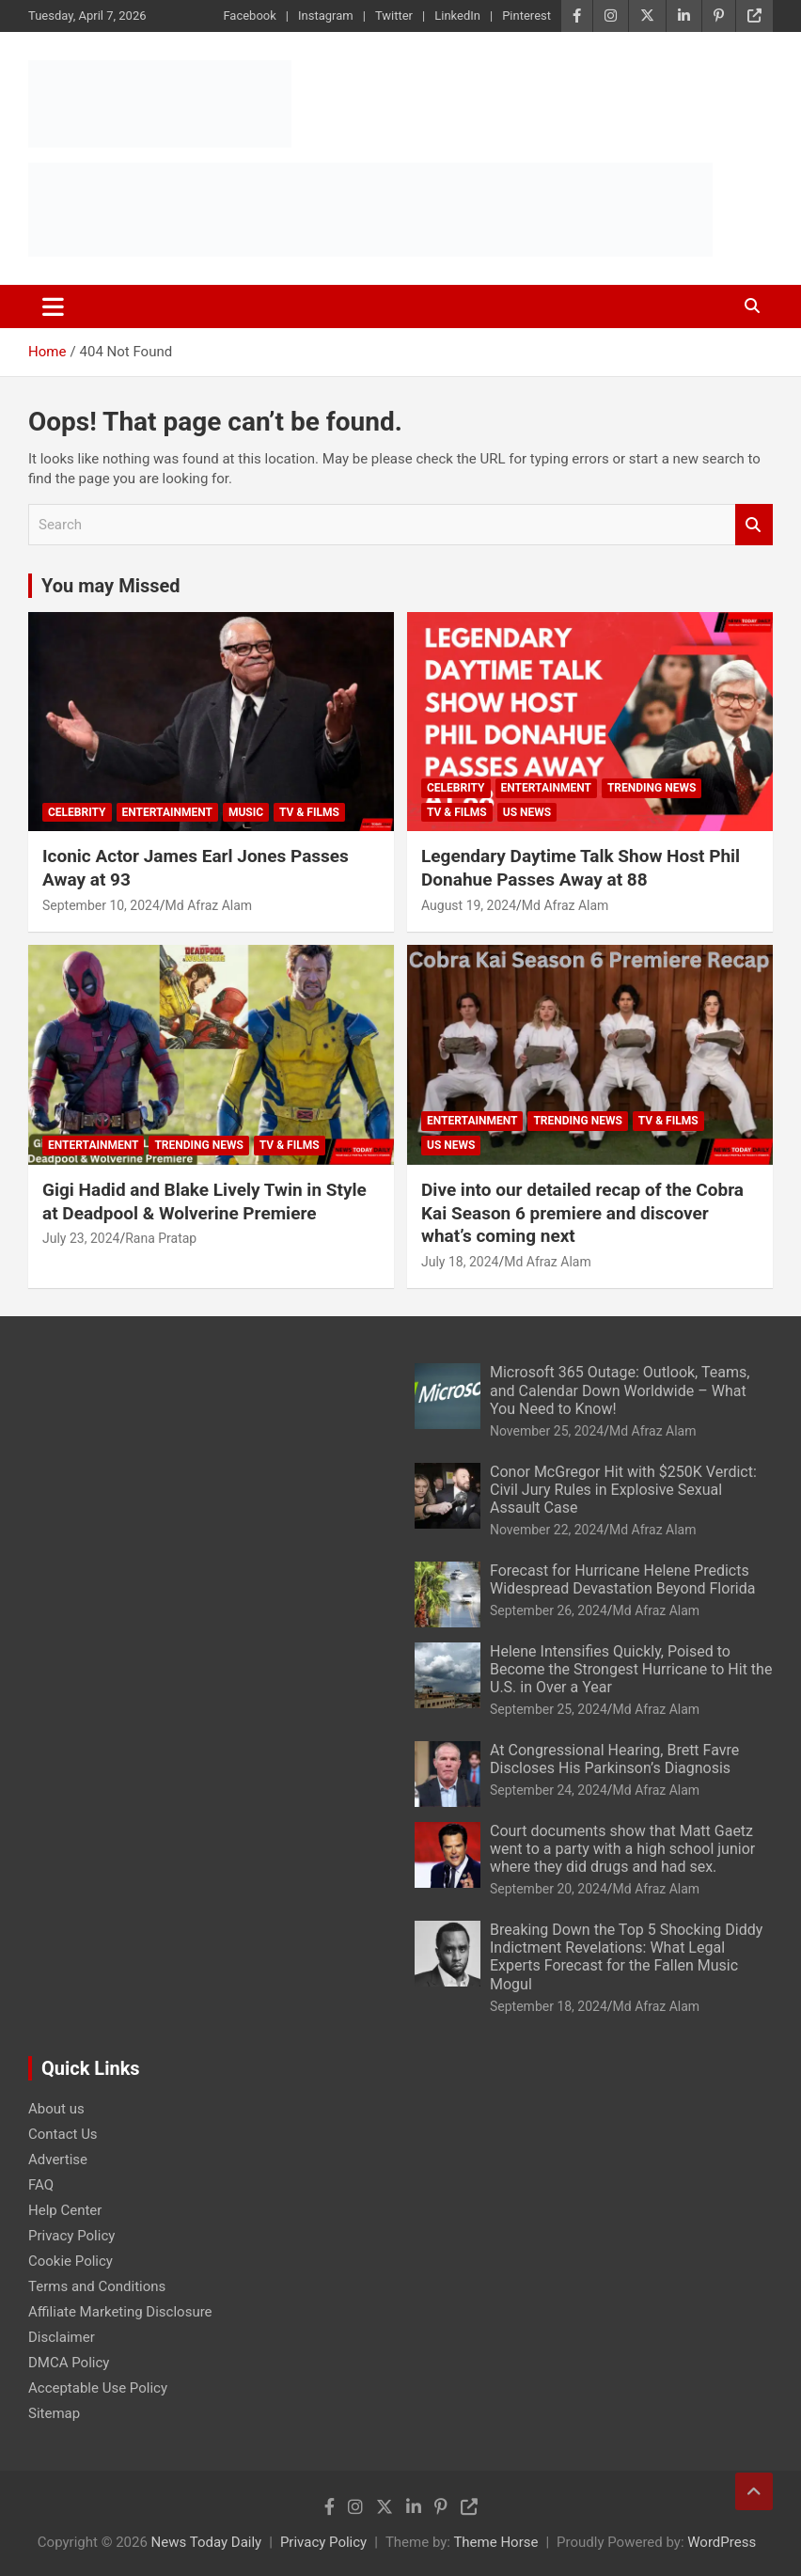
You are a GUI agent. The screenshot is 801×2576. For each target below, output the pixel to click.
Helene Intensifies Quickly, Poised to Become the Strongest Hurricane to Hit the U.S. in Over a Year (631, 1669)
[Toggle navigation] (53, 306)
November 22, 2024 (547, 1529)
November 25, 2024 (547, 1430)
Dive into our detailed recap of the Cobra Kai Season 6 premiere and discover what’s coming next (582, 1213)
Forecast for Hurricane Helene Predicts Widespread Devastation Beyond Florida (622, 1579)
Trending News (651, 787)
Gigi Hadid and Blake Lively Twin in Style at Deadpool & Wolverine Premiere (204, 1201)
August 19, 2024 (468, 905)
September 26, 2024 (548, 1610)
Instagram (325, 15)
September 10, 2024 (101, 905)
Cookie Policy (70, 2261)
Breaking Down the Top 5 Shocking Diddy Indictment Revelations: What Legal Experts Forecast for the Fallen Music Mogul (626, 1957)
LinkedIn (457, 15)
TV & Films (309, 812)
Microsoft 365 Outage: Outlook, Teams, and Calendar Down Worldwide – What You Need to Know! (619, 1390)
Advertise (57, 2159)
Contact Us (63, 2134)
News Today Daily (206, 2542)
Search (754, 525)
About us (56, 2108)
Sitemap (54, 2413)
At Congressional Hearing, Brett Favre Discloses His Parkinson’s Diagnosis (614, 1759)
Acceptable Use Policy (97, 2388)
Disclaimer (61, 2337)
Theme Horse (495, 2542)
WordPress (721, 2542)
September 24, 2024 (548, 1790)
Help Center (65, 2210)
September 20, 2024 (548, 1888)
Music (245, 812)
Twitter (394, 15)
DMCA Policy (68, 2362)
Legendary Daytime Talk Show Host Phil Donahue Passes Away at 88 (580, 867)
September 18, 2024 (548, 2006)
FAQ (41, 2184)
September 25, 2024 (548, 1709)
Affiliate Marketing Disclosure (120, 2311)
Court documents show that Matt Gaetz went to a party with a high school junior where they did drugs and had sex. (622, 1849)
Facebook (249, 15)
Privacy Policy (71, 2235)
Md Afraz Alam (209, 905)
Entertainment (167, 812)
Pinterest (526, 15)
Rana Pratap (160, 1238)
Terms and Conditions (96, 2286)
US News (527, 812)
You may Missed (111, 585)
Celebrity (77, 812)
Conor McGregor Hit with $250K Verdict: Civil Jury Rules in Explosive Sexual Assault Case (623, 1489)
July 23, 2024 (80, 1238)
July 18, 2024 (459, 1261)
